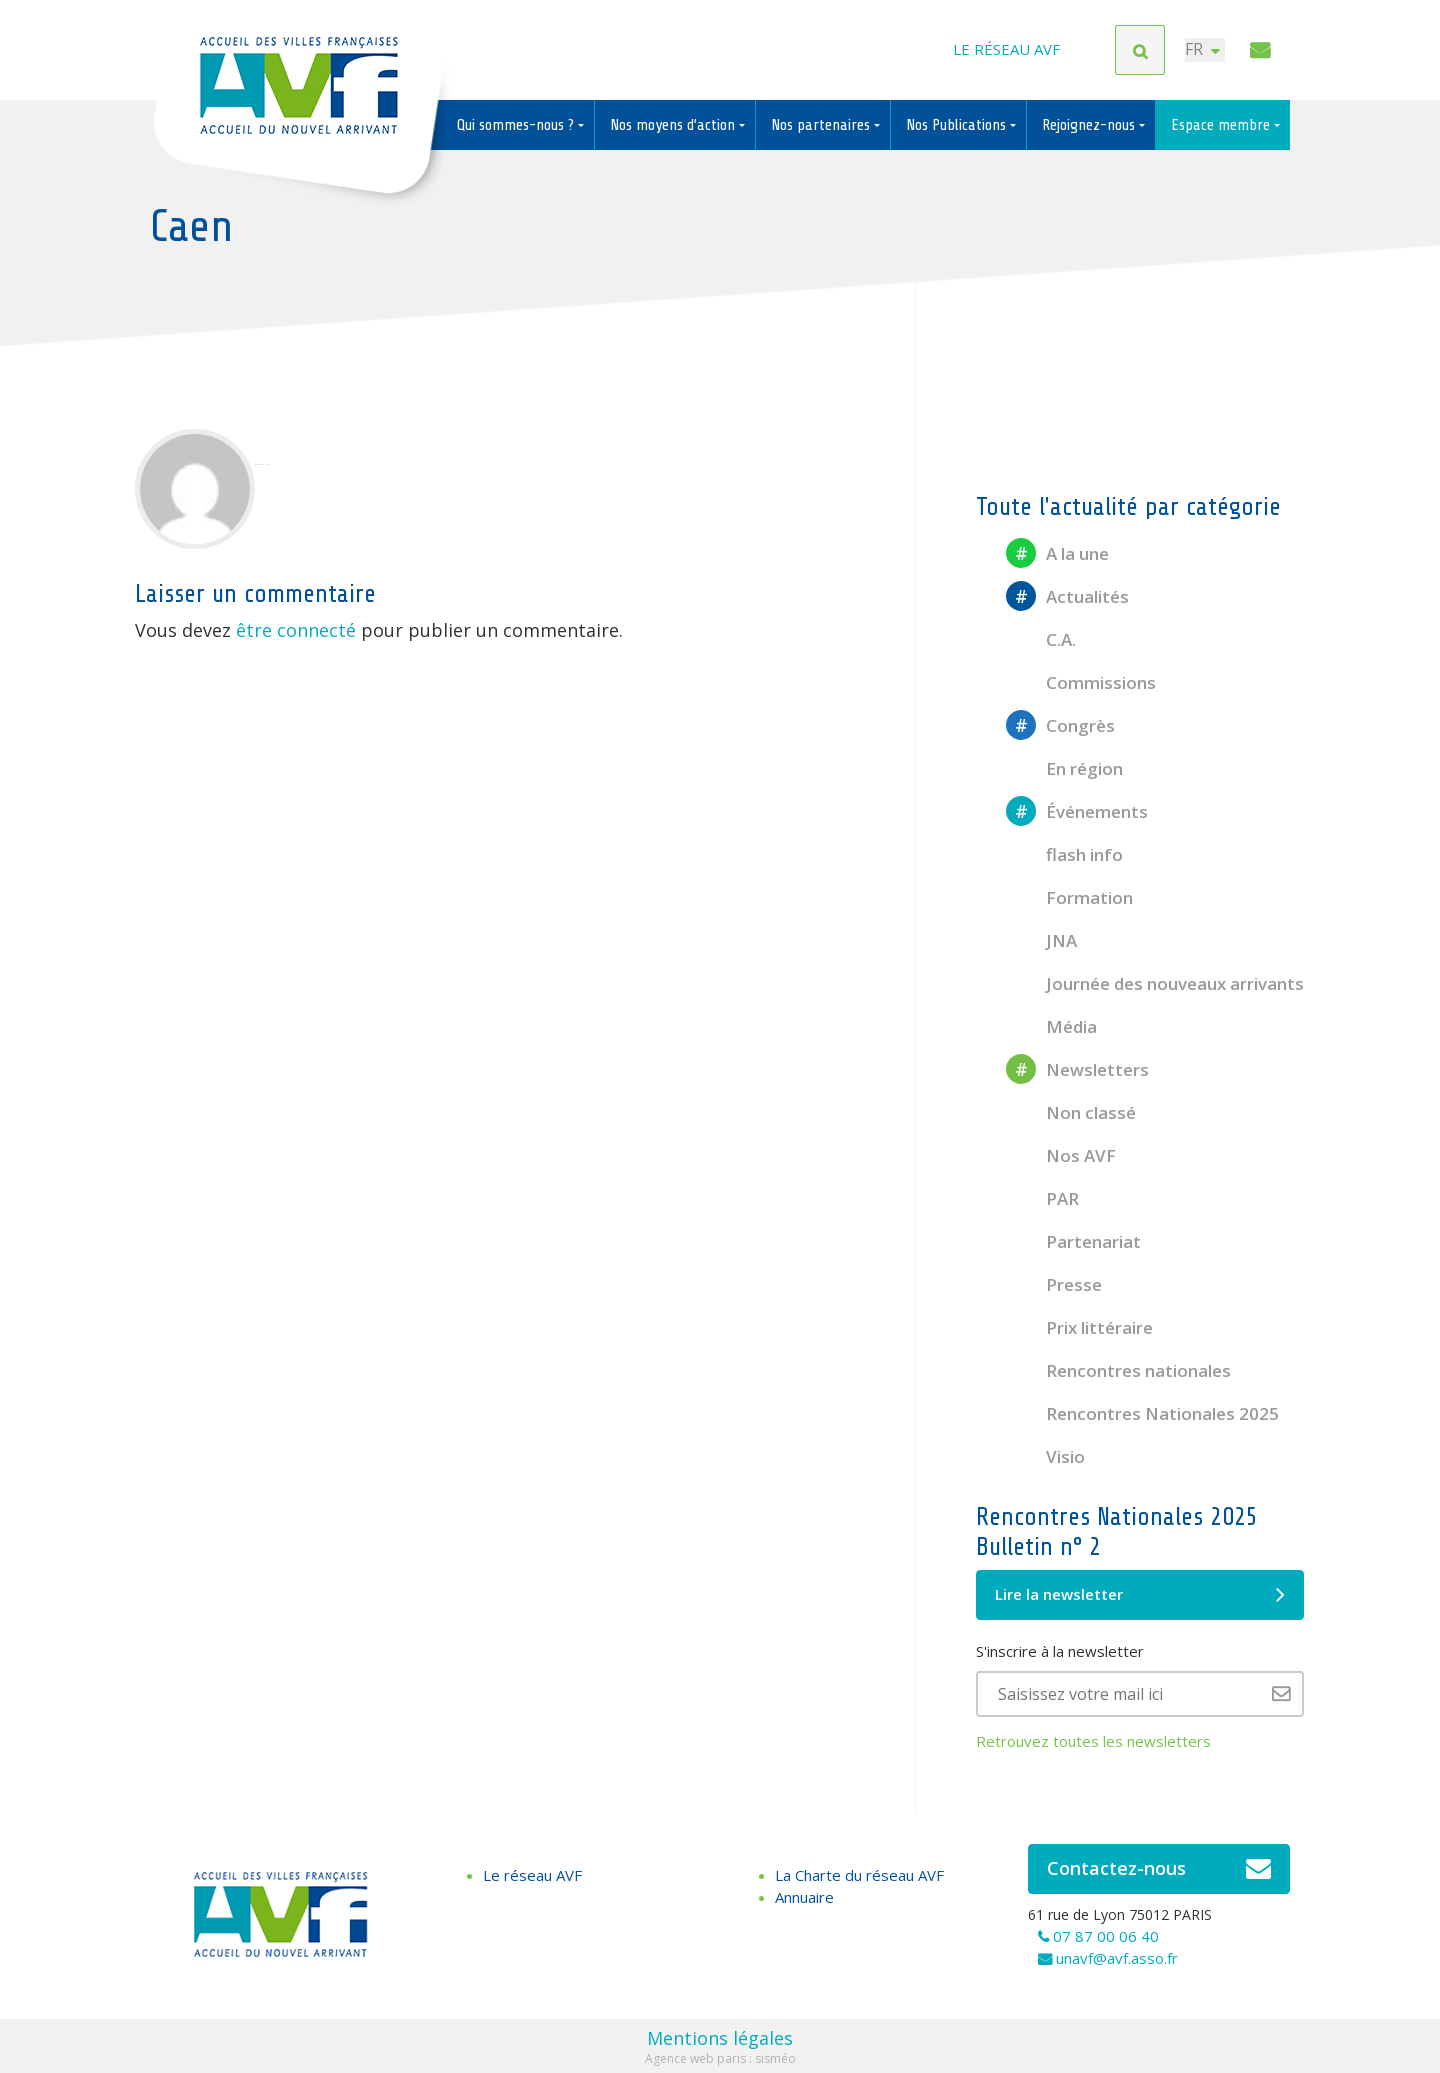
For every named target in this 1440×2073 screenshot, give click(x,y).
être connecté (296, 630)
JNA (1041, 940)
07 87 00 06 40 (1106, 1936)
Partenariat (1073, 1241)
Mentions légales (720, 2038)
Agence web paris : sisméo (720, 2058)
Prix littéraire (1079, 1327)
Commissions (1081, 682)
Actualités (1067, 596)
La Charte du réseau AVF (859, 1875)
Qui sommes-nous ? (517, 125)
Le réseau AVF (1006, 50)
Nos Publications (958, 125)
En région (1064, 768)
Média (1051, 1026)
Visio (1045, 1456)
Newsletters (1077, 1069)
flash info (1064, 854)
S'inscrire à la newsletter (1060, 1651)
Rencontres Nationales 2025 (1142, 1413)
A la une (1057, 553)
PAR (1042, 1198)
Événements (1077, 811)
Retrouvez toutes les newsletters (1093, 1741)
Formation (1069, 897)
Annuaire (804, 1897)
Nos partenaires (822, 125)
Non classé (1071, 1112)
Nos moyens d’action (674, 125)
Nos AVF (1061, 1155)
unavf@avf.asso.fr (1117, 1958)
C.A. (1041, 639)
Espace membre (1222, 125)
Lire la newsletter (1140, 1595)
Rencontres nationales (1118, 1370)
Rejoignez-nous (1090, 125)
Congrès (1060, 725)
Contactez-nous (1159, 1869)
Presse (1054, 1284)
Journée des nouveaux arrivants (1155, 983)
